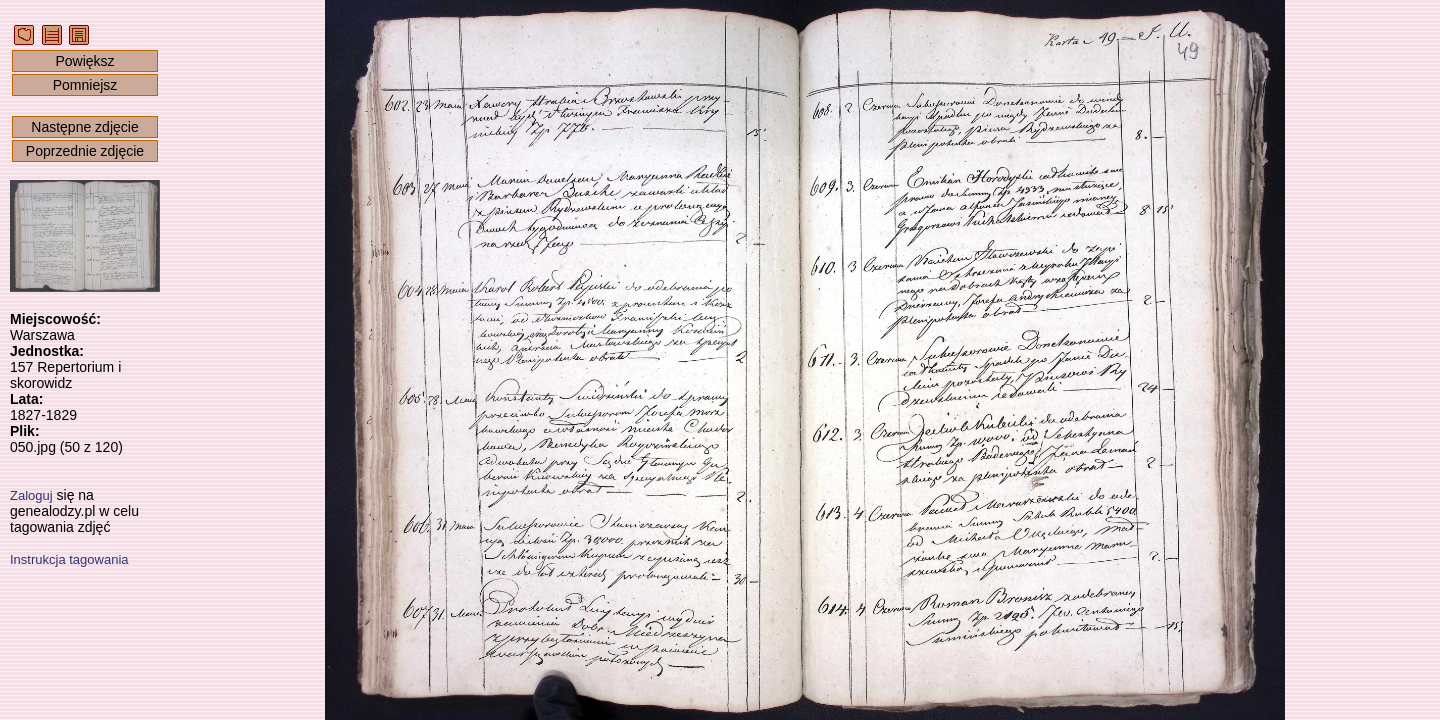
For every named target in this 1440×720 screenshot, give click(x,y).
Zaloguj (31, 495)
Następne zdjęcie (84, 127)
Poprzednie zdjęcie (85, 151)
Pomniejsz (85, 85)
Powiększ (84, 61)
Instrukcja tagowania (69, 559)
